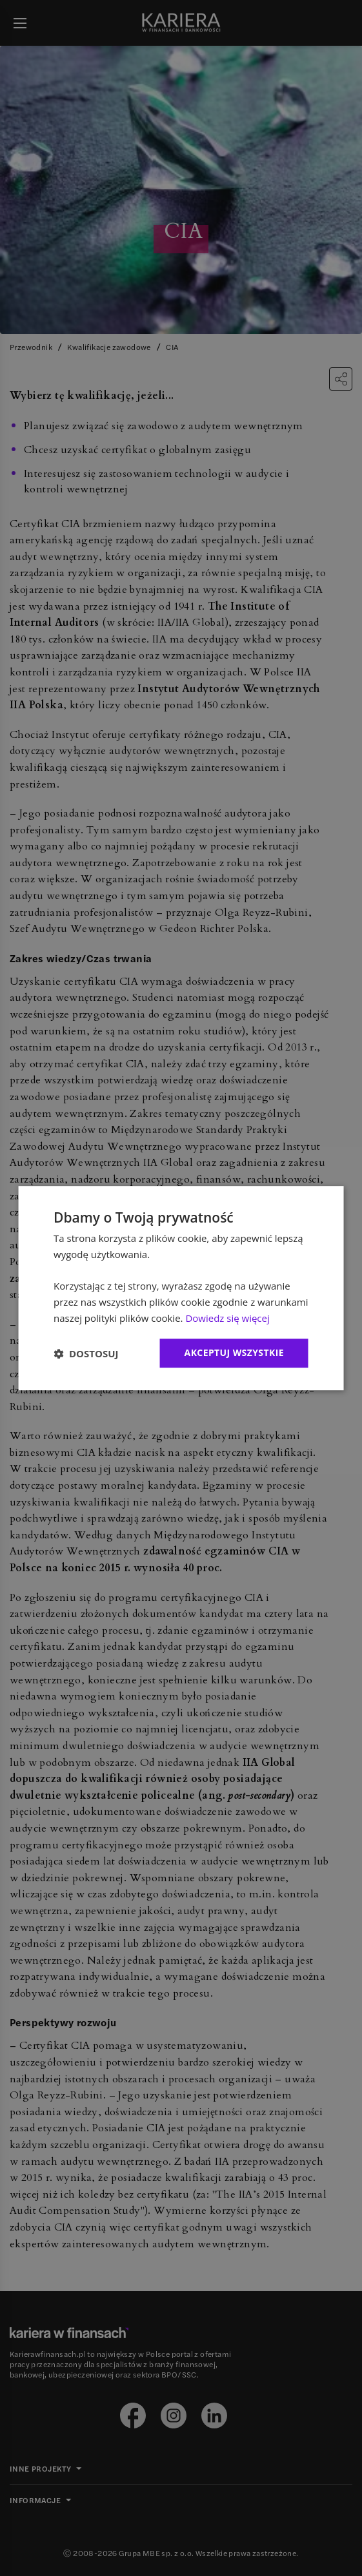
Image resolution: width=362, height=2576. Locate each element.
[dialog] (181, 1288)
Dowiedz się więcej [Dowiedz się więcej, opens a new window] (227, 1318)
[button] (86, 1353)
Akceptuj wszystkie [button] (234, 1353)
